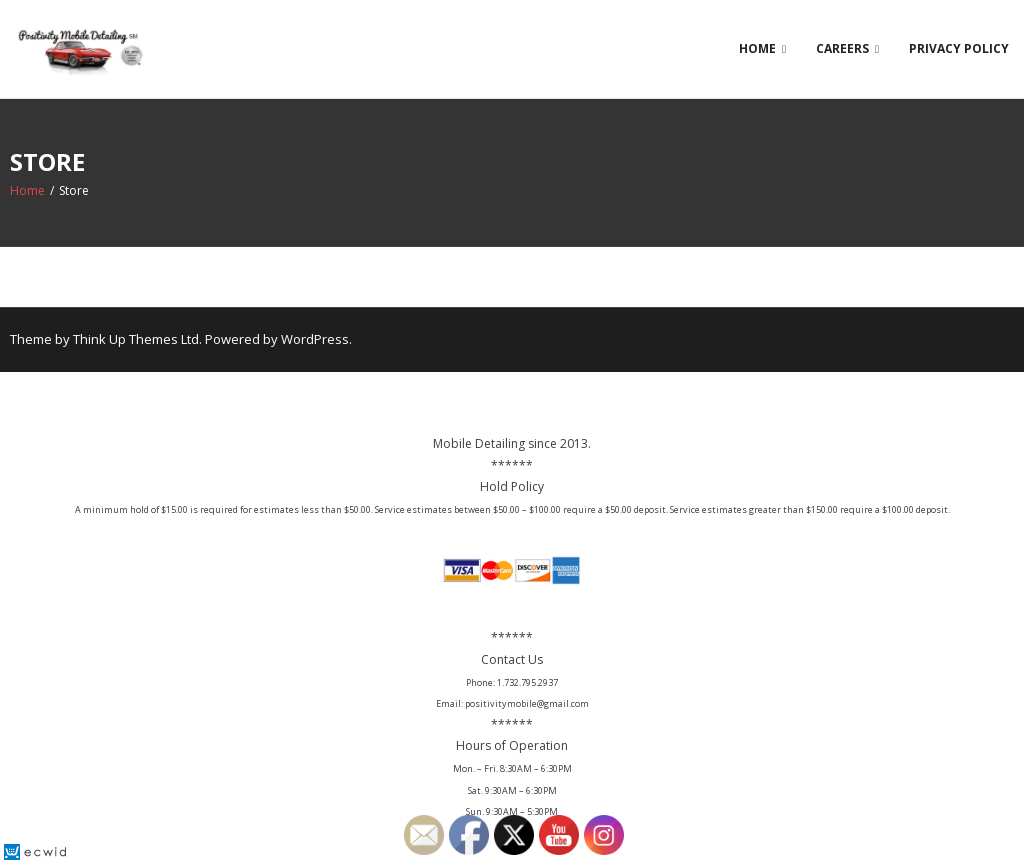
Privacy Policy (959, 48)
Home (757, 48)
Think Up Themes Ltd (136, 339)
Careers (842, 48)
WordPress (315, 339)
